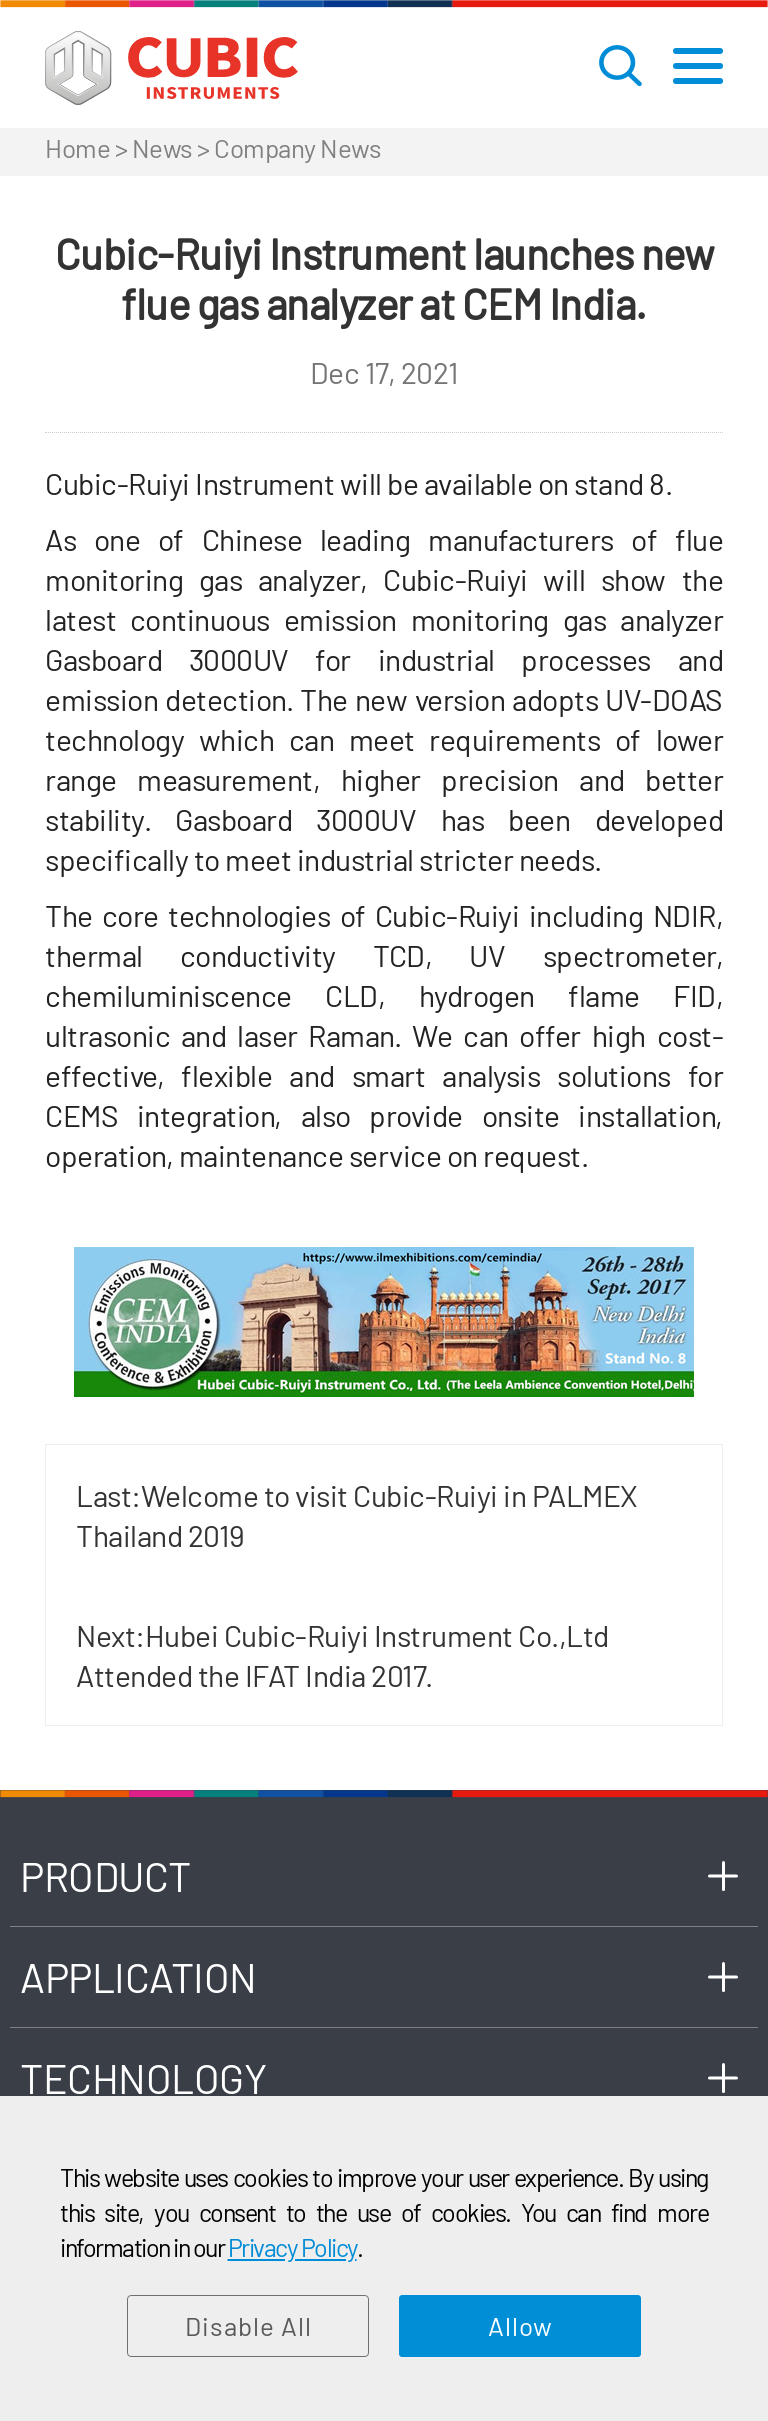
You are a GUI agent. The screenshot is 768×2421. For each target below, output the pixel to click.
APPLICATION (138, 1976)
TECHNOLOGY (143, 2077)
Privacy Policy (292, 2247)
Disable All (248, 2325)
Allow (520, 2325)
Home (77, 147)
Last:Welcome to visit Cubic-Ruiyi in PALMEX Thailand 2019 (357, 1515)
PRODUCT (105, 1875)
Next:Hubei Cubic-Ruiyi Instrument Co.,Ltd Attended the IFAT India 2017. (342, 1655)
